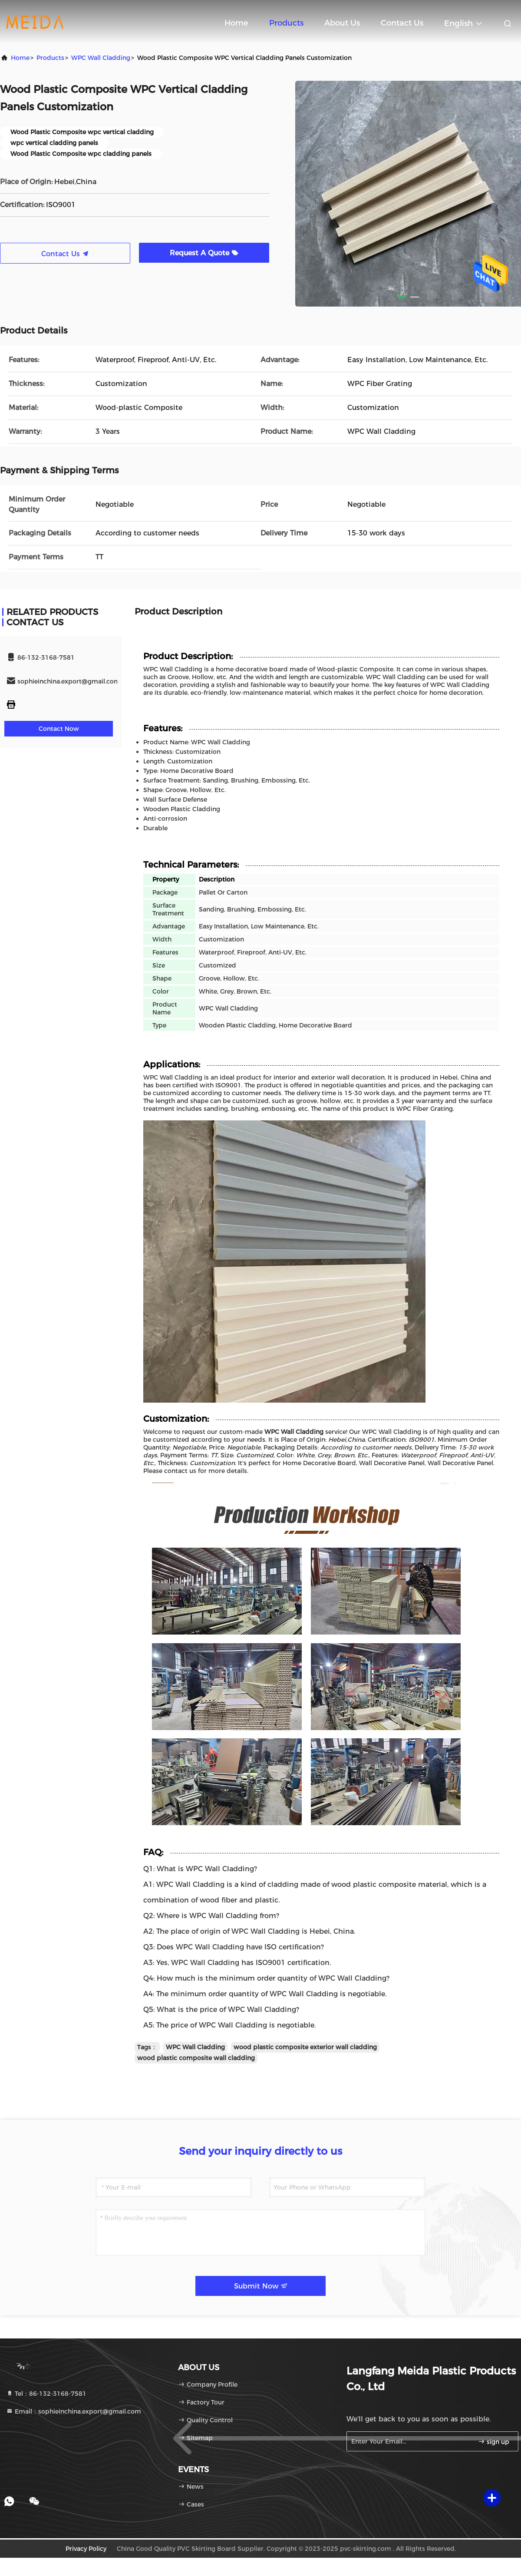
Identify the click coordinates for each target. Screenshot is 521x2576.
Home (236, 23)
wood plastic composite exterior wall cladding (305, 2047)
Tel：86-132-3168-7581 (46, 2394)
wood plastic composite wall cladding (196, 2058)
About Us (342, 23)
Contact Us (402, 23)
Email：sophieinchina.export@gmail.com (73, 2411)
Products (286, 23)
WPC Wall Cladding (100, 58)
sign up (493, 2442)
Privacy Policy (86, 2549)
